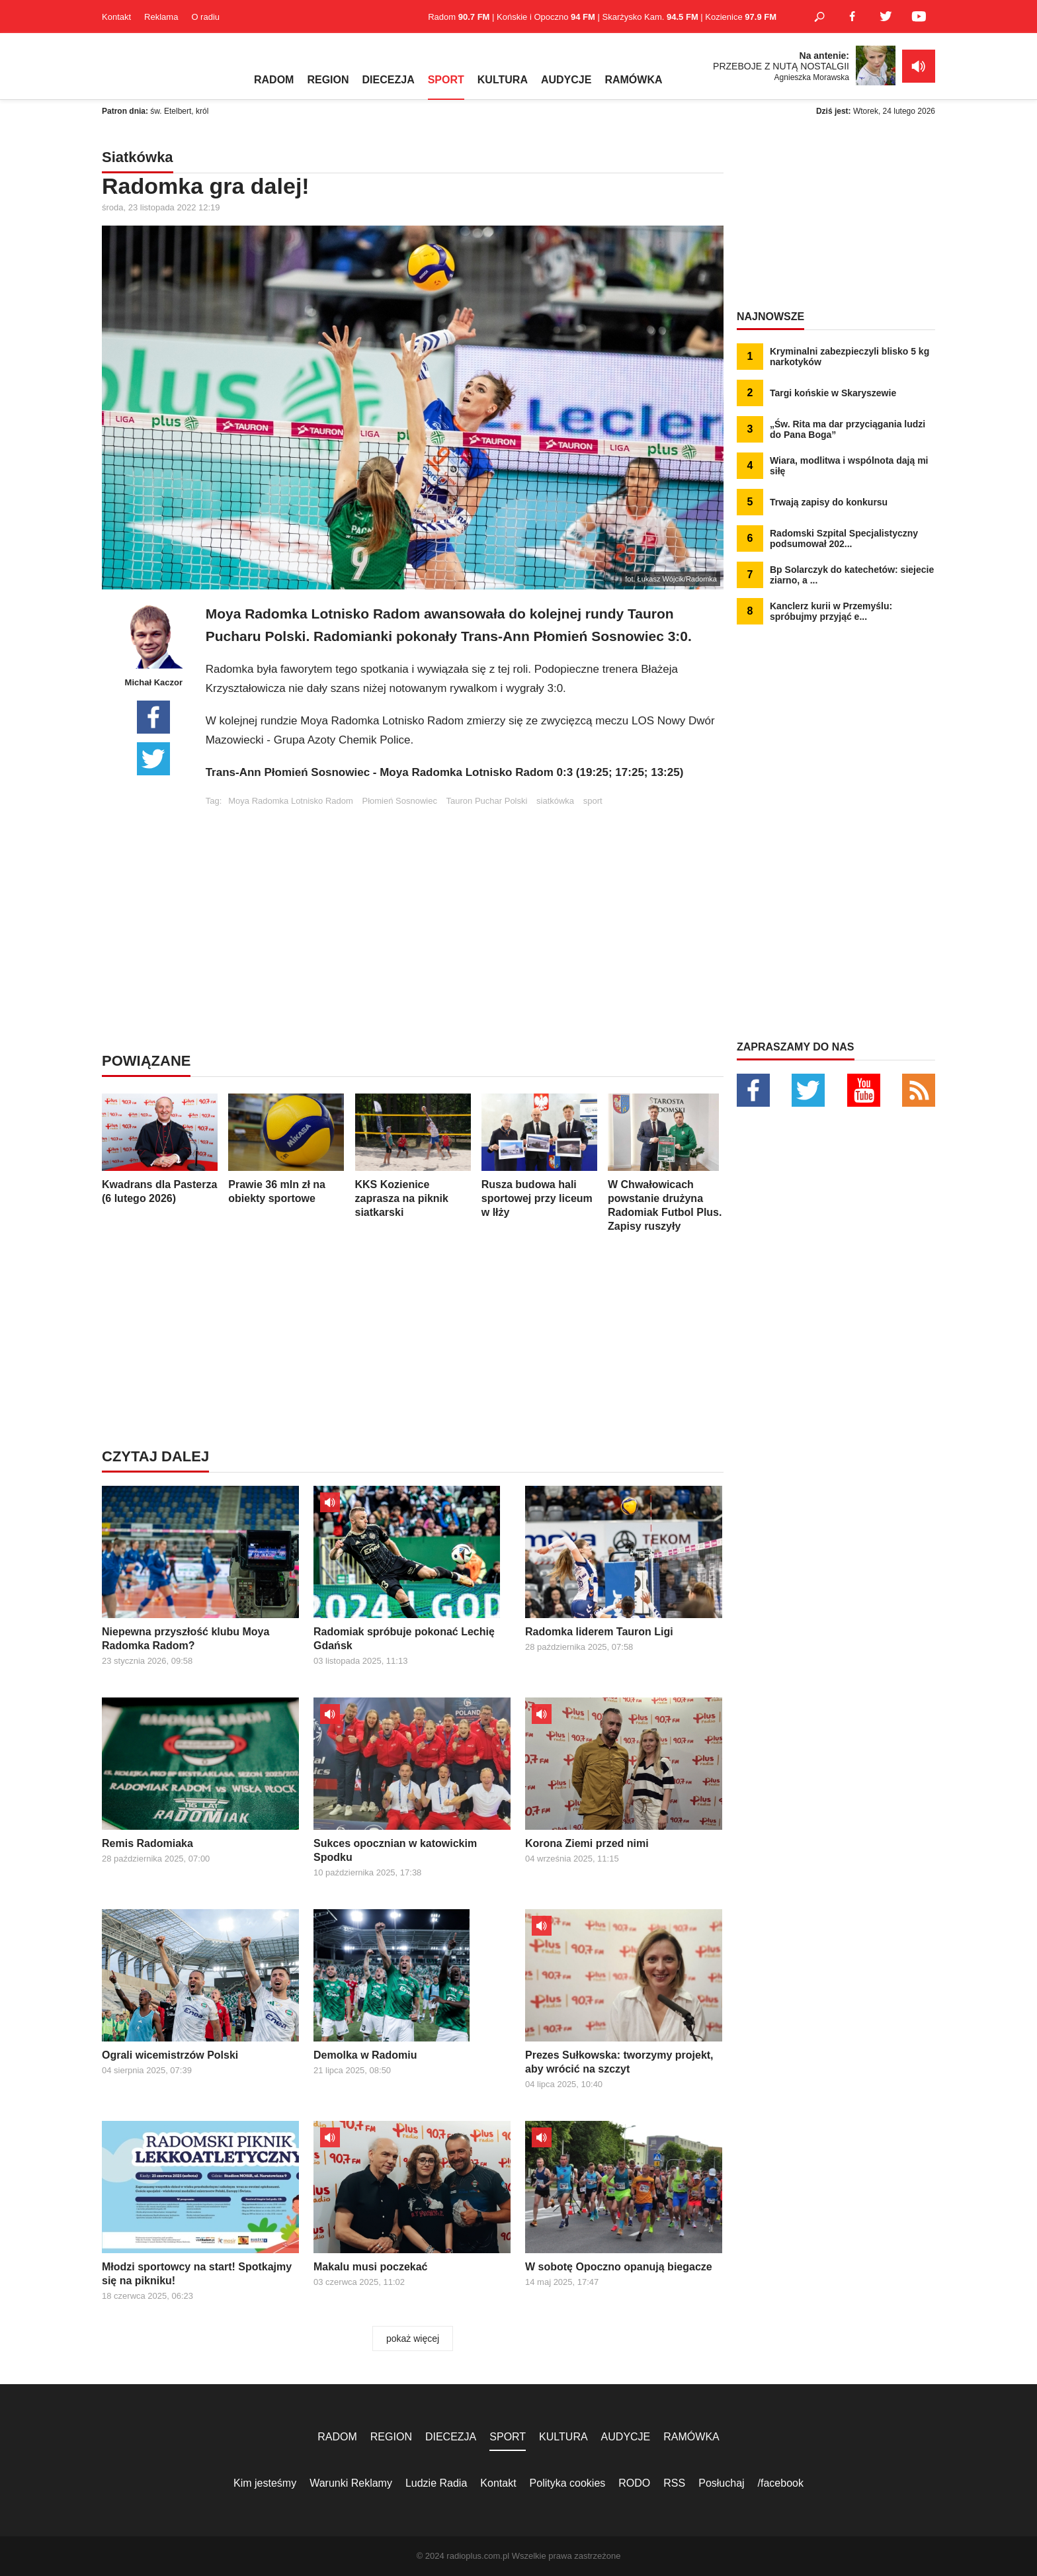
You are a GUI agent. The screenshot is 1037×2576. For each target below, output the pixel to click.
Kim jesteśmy (264, 2483)
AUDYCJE (566, 79)
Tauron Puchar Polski (487, 801)
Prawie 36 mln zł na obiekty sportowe (286, 1149)
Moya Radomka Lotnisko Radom (290, 801)
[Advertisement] (464, 898)
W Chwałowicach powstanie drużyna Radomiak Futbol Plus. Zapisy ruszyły (666, 1163)
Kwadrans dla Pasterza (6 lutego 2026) (160, 1149)
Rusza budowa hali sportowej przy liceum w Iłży (539, 1156)
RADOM (274, 79)
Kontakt (116, 17)
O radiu (205, 17)
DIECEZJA (388, 79)
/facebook (781, 2483)
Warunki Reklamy (351, 2483)
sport (592, 801)
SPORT (446, 79)
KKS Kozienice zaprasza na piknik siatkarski (413, 1156)
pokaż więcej (412, 2338)
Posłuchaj (721, 2483)
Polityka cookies (568, 2483)
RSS (674, 2483)
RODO (634, 2483)
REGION (328, 79)
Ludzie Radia (436, 2483)
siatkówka (555, 801)
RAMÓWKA (633, 79)
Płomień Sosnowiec (399, 801)
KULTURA (502, 79)
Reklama (161, 17)
